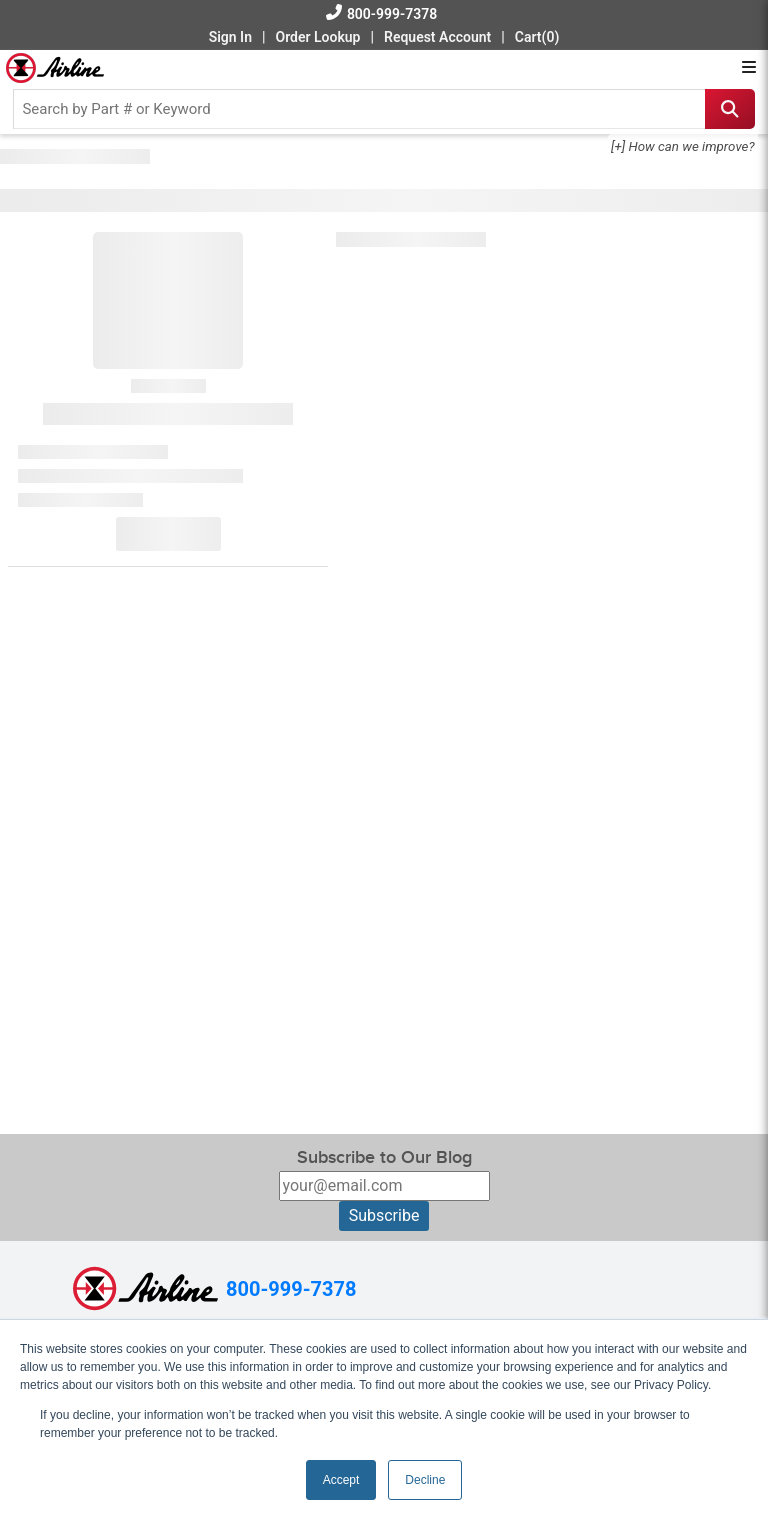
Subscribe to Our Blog (384, 1157)
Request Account (437, 37)
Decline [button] (425, 1480)
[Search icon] (730, 109)
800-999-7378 (392, 14)
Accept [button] (341, 1480)
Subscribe (384, 1215)
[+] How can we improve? (683, 146)
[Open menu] (749, 68)
